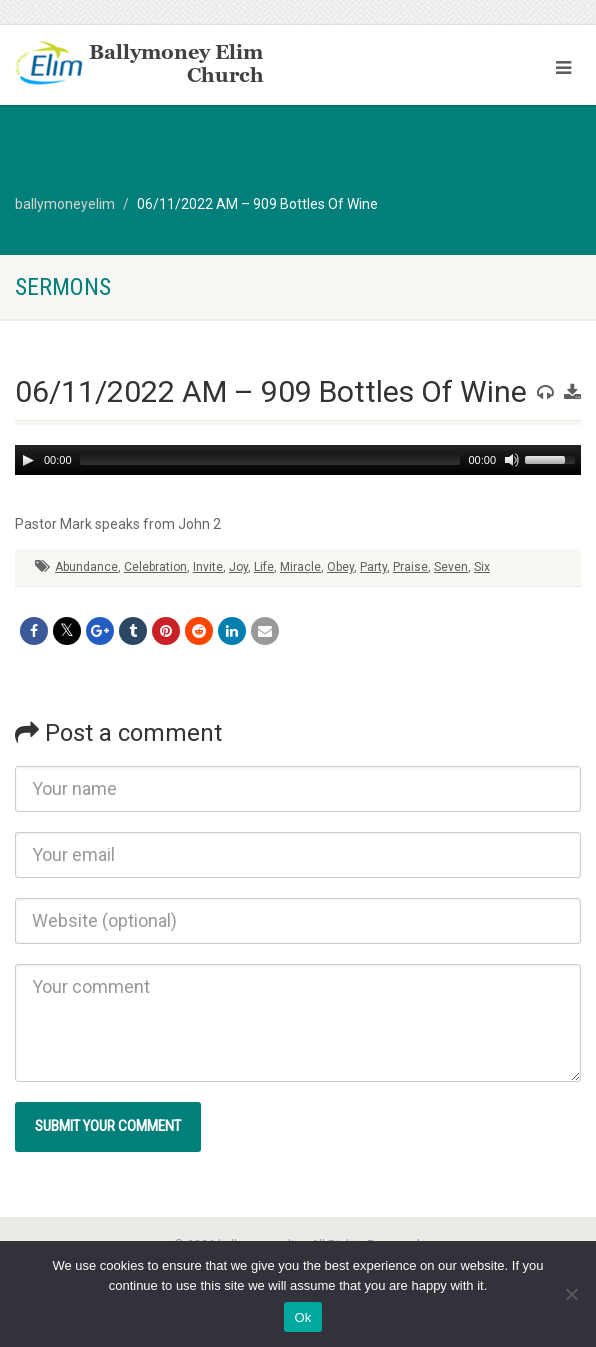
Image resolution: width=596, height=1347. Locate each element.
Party (373, 567)
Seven (451, 567)
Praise (410, 567)
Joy (238, 567)
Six (482, 567)
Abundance (86, 567)
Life (264, 567)
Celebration (155, 567)
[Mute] (512, 460)
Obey (340, 567)
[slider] (270, 460)
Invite (208, 567)
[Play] (28, 460)
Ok (302, 1317)
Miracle (300, 567)
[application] (298, 460)
